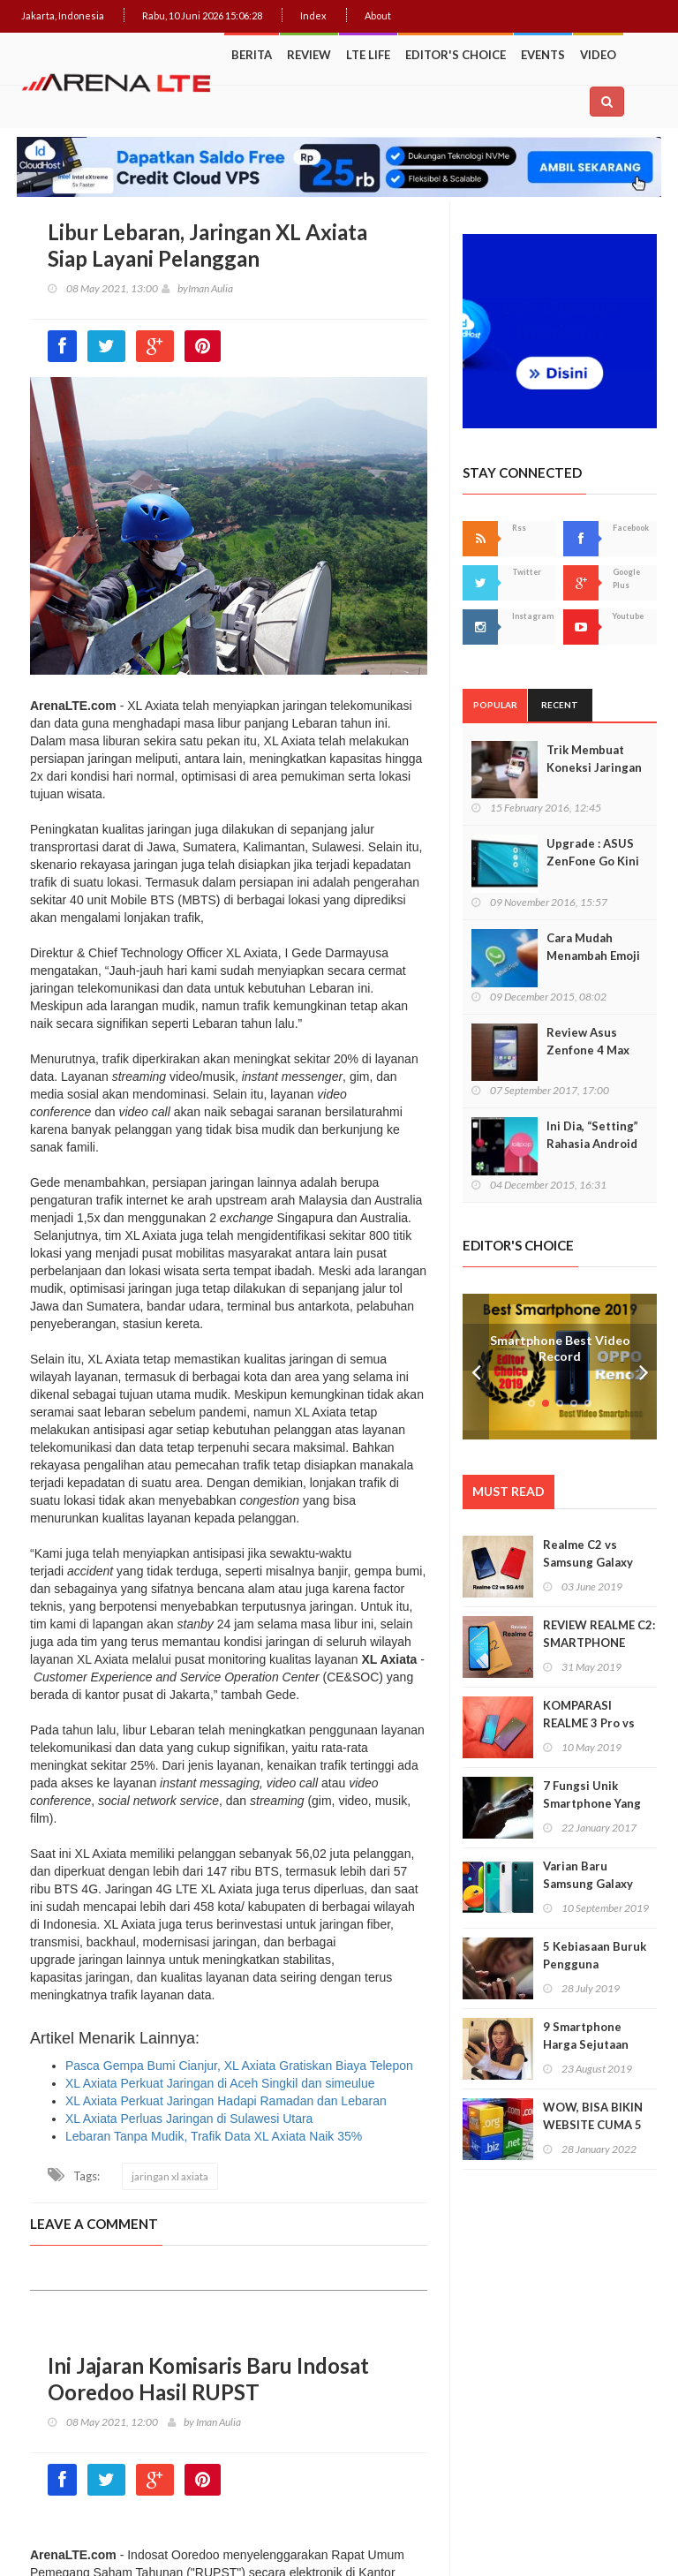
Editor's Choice (455, 55)
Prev (476, 1366)
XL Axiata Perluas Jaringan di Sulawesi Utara (189, 2118)
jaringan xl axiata (170, 2176)
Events (543, 55)
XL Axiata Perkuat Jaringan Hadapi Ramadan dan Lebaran (226, 2101)
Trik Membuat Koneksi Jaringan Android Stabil (594, 767)
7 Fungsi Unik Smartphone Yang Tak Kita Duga (592, 1803)
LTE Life (368, 55)
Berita (251, 55)
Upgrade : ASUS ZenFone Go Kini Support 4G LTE (592, 861)
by (175, 288)
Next (643, 1366)
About (378, 15)
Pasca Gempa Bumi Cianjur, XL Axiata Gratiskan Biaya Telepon (239, 2066)
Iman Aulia (210, 288)
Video (598, 55)
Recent (559, 704)
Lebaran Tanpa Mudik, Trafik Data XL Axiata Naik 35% (213, 2136)
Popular (495, 704)
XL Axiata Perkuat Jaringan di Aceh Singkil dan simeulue (219, 2083)
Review (309, 55)
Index (313, 15)
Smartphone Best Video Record (560, 1348)
